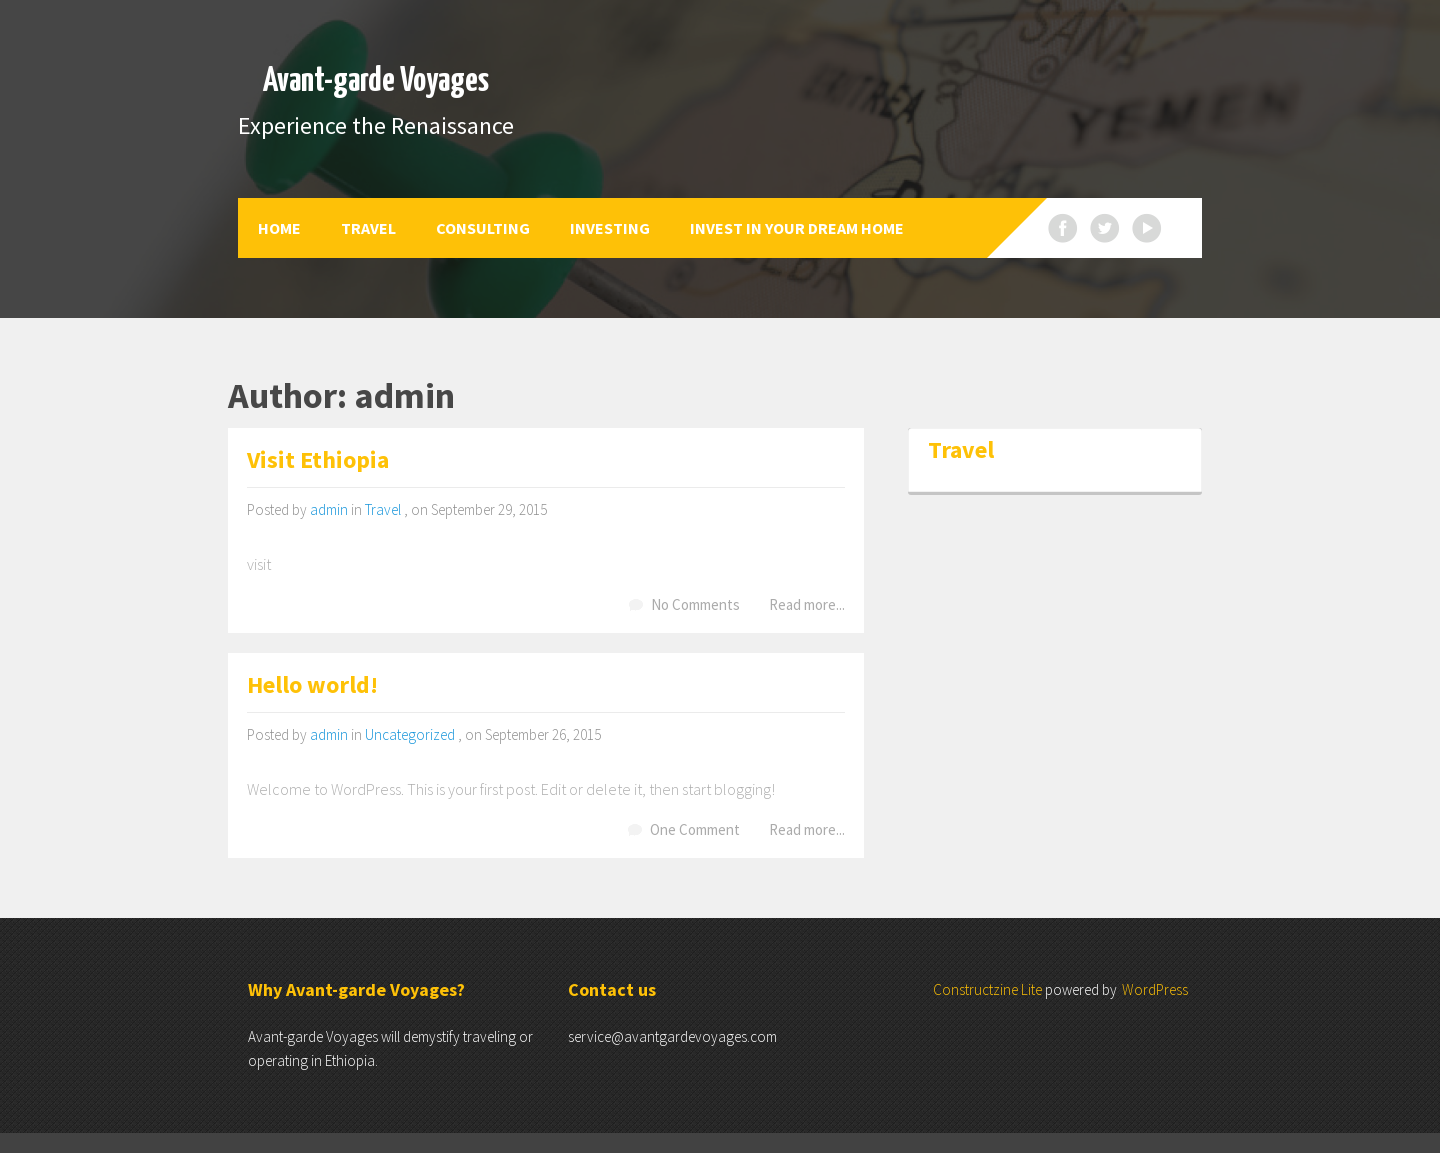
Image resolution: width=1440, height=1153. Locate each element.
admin (329, 509)
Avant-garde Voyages (376, 81)
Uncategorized (410, 734)
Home (279, 228)
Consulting (483, 228)
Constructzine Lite (989, 989)
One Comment (695, 829)
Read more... (807, 604)
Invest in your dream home (797, 228)
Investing (610, 228)
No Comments (695, 604)
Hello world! (312, 686)
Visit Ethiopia (318, 461)
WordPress (1155, 989)
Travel (368, 228)
